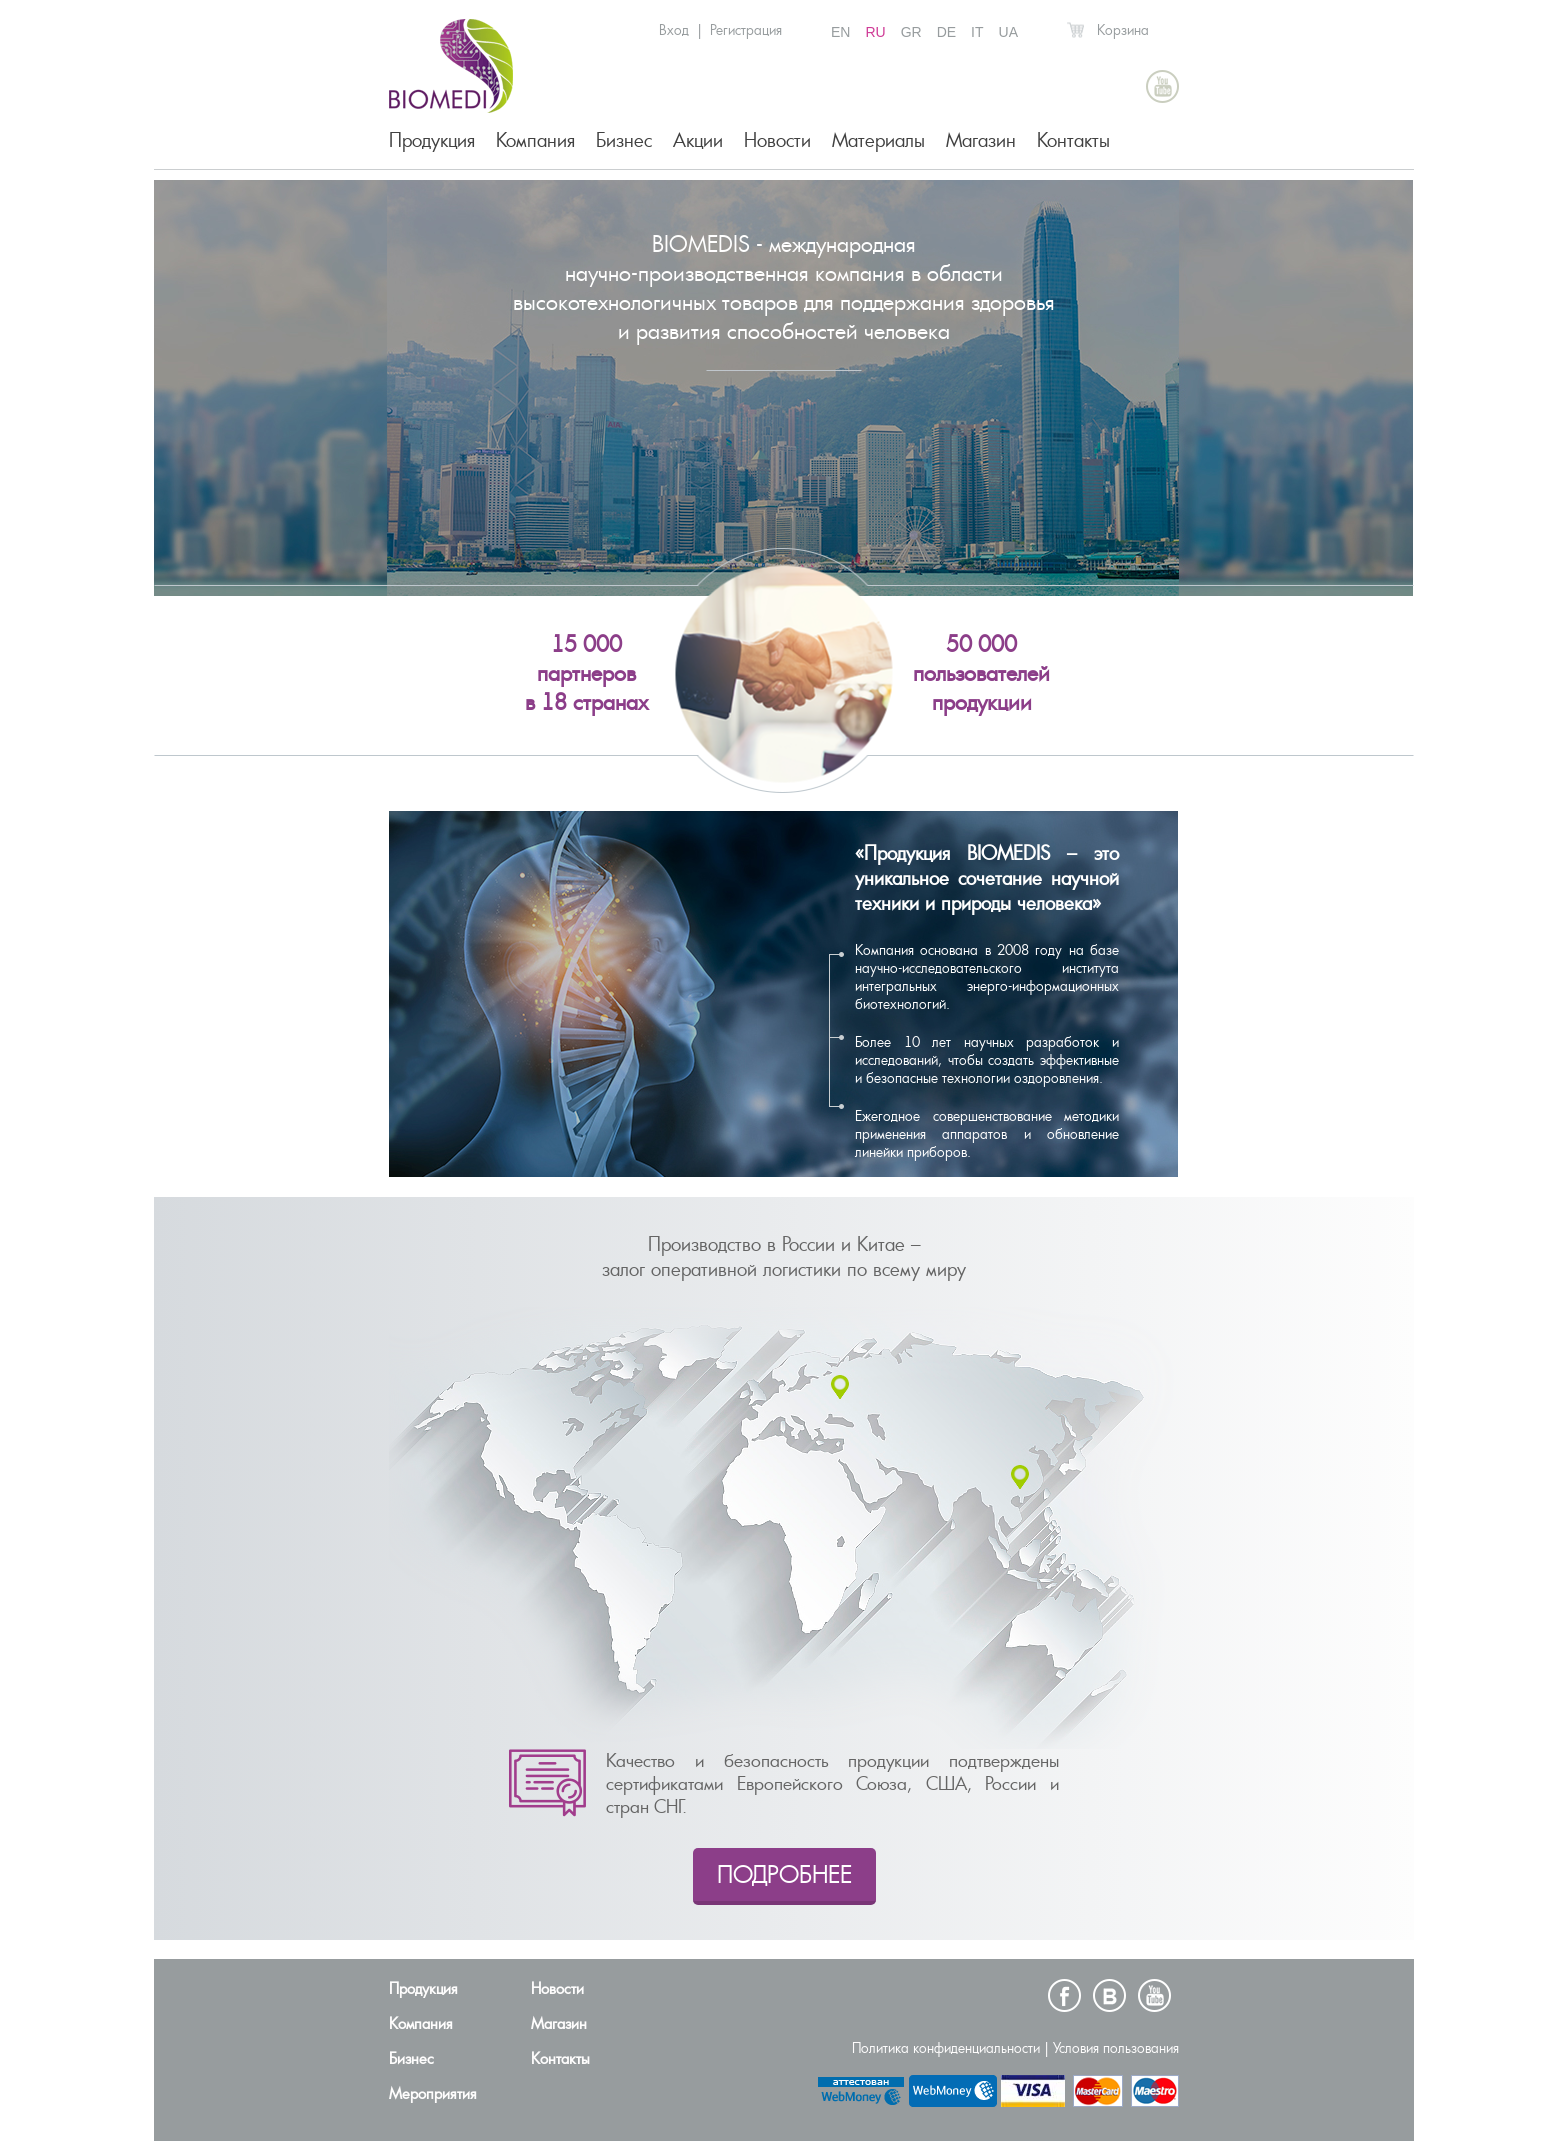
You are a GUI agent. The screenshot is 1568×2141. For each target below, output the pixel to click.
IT (977, 32)
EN (840, 32)
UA (1008, 32)
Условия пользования (1116, 2048)
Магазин (981, 140)
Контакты (1073, 140)
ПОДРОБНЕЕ (784, 1874)
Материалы (878, 140)
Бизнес (624, 140)
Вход (674, 30)
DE (946, 32)
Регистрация (746, 30)
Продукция (432, 140)
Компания (535, 140)
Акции (698, 140)
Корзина (1123, 30)
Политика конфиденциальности (946, 2048)
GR (911, 32)
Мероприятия (433, 2094)
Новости (777, 140)
